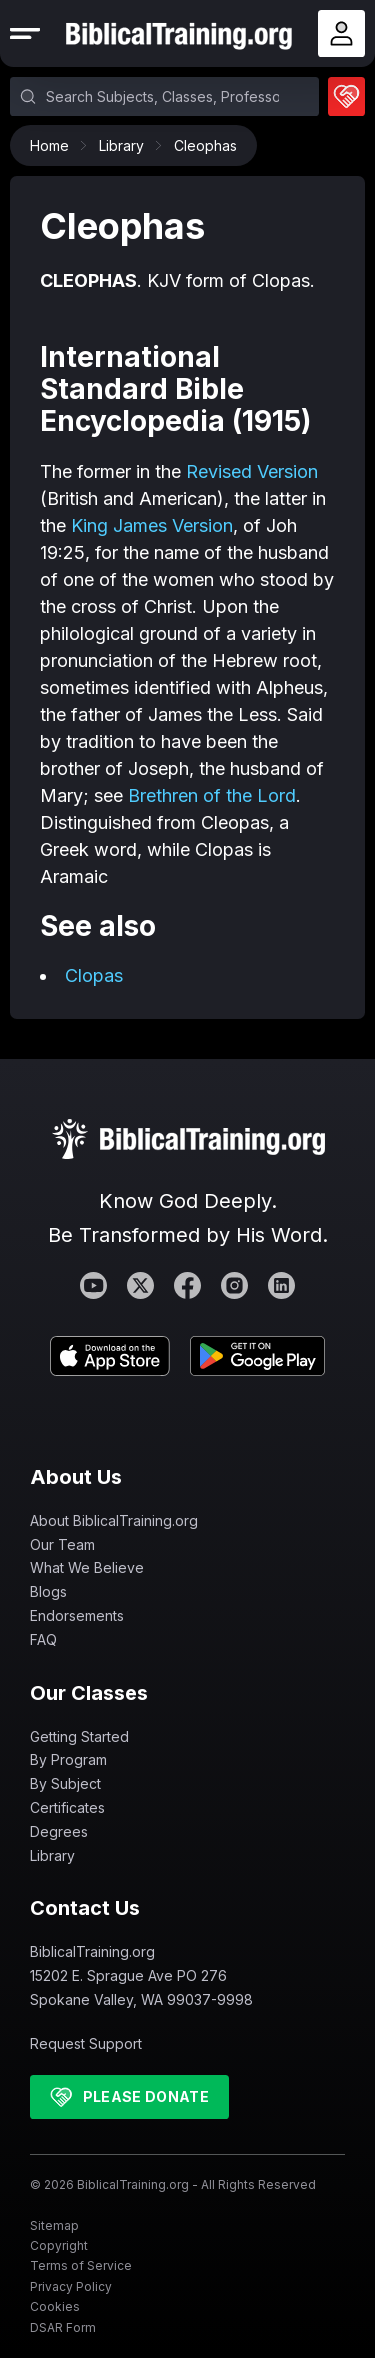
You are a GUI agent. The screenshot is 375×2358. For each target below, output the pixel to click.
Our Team (62, 1544)
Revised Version (252, 471)
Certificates (67, 1807)
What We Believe (87, 1567)
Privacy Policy (71, 2286)
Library (126, 145)
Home (54, 145)
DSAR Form (63, 2327)
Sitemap (54, 2225)
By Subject (65, 1783)
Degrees (59, 1831)
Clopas (94, 975)
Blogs (48, 1591)
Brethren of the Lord (212, 795)
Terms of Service (81, 2265)
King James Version (152, 525)
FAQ (43, 1639)
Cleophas (205, 145)
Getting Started (79, 1736)
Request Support (86, 2043)
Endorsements (77, 1615)
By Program (68, 1759)
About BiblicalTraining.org (114, 1520)
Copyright (59, 2245)
